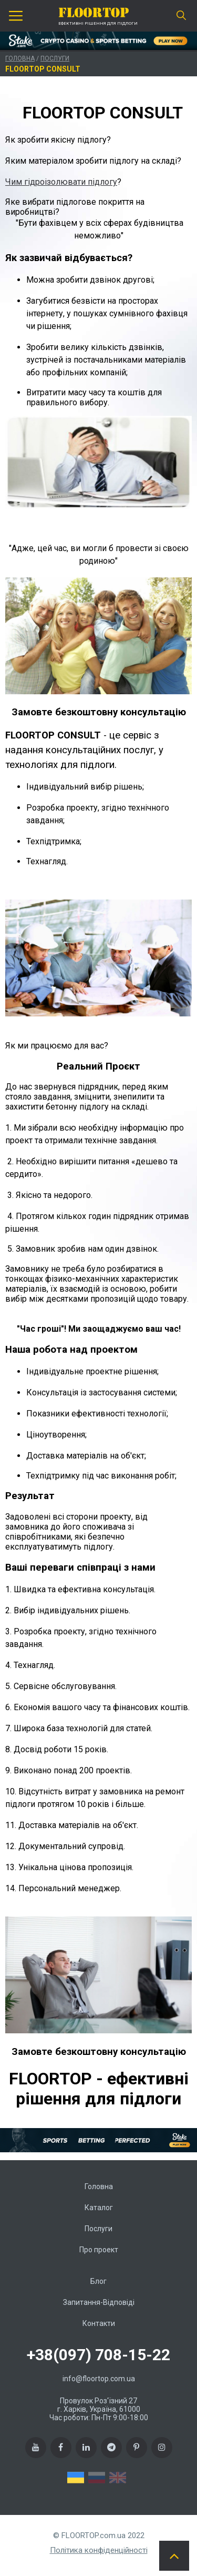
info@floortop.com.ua (99, 2378)
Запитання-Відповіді (98, 2302)
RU (96, 2477)
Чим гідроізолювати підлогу (61, 182)
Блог (98, 2281)
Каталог (99, 2207)
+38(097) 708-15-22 (98, 2354)
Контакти (98, 2323)
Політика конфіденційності (99, 2550)
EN (117, 2477)
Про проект (98, 2249)
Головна (20, 58)
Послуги (54, 58)
